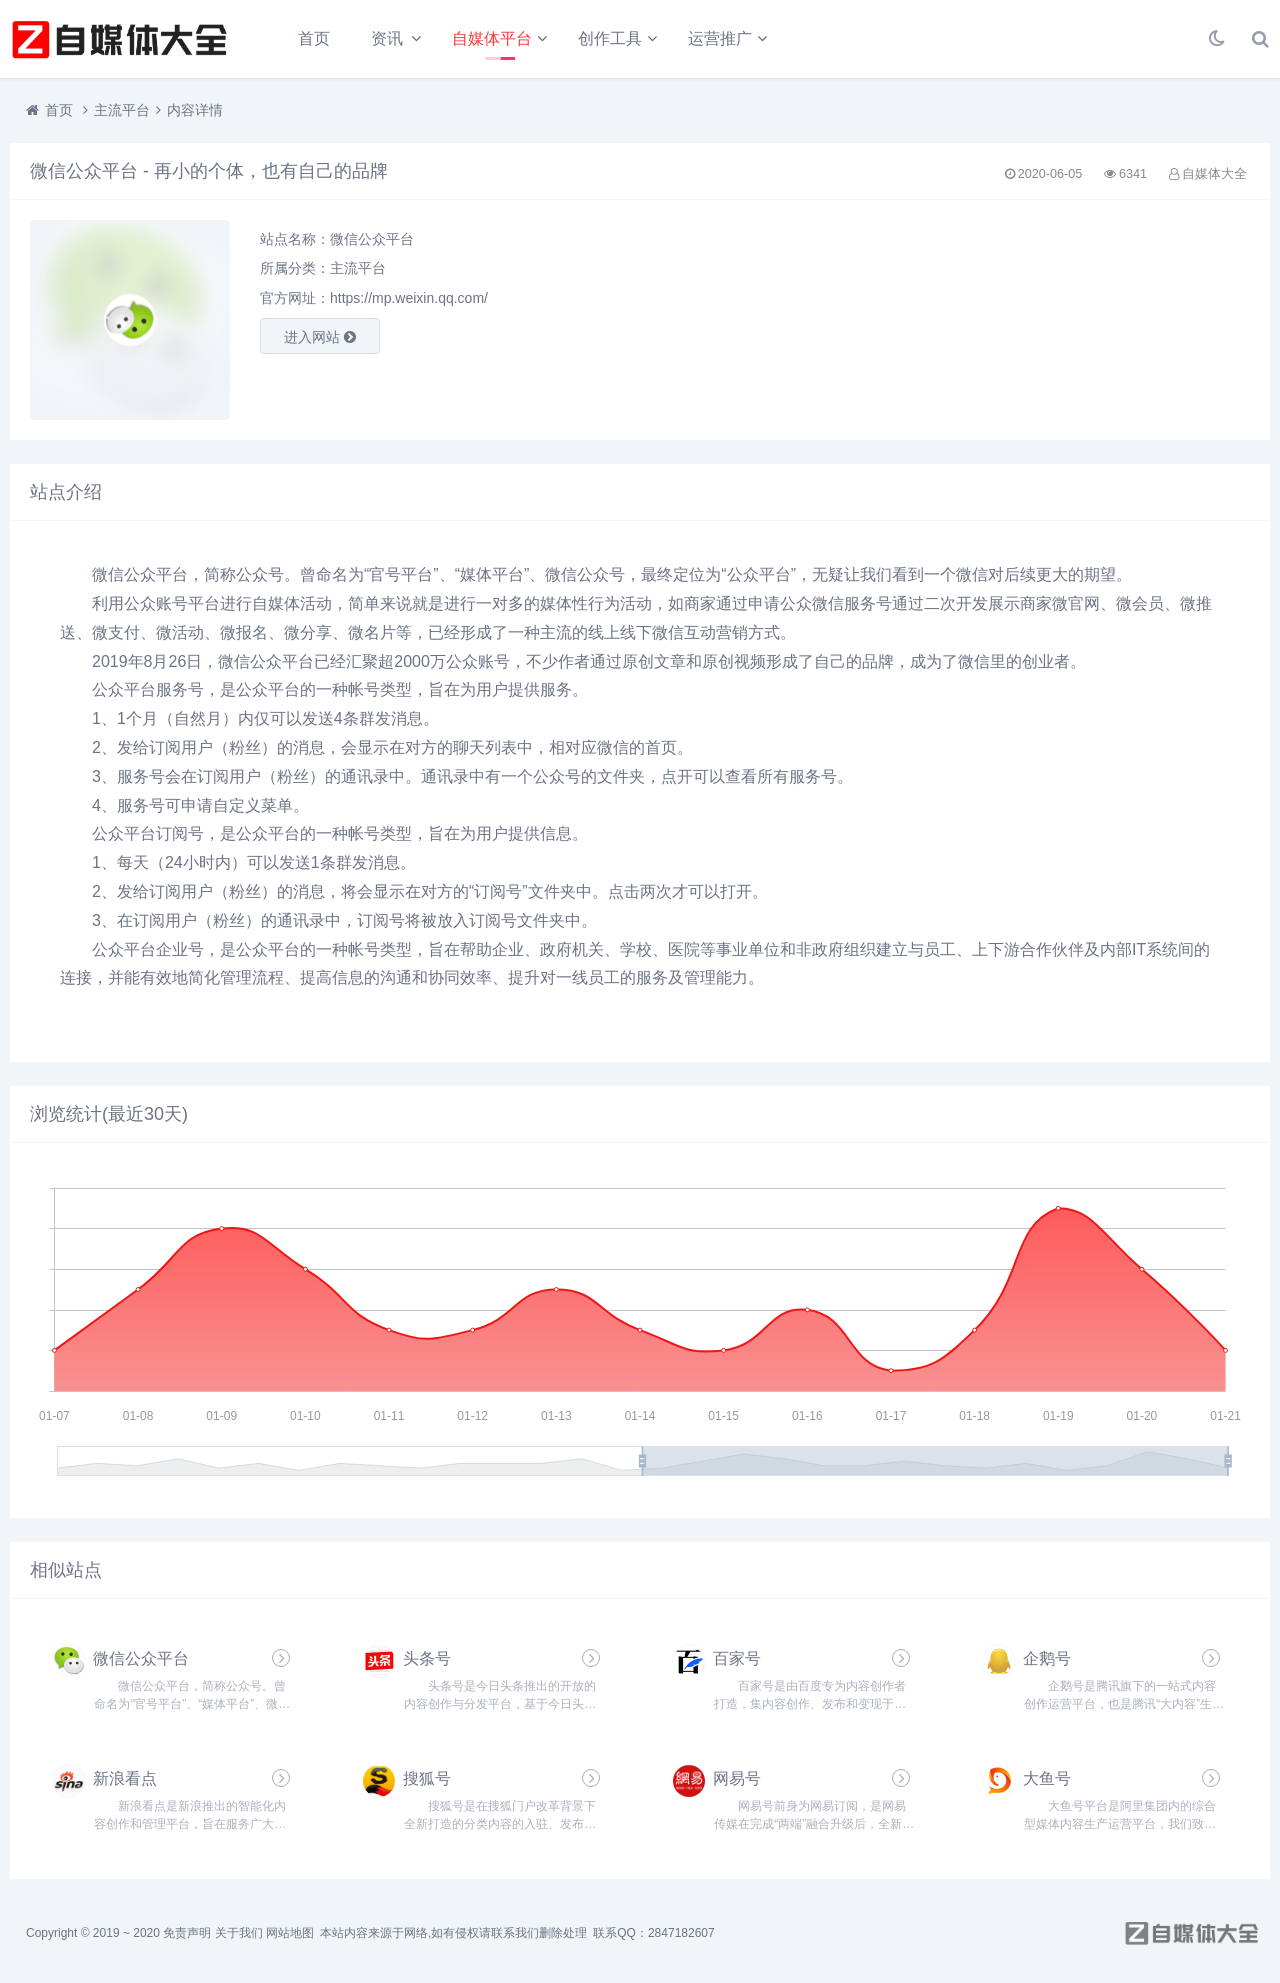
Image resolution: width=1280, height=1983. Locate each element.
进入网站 (320, 337)
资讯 (387, 38)
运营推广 (720, 38)
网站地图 (290, 1933)
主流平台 (122, 110)
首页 (314, 38)
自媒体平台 (492, 38)
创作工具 (610, 38)
